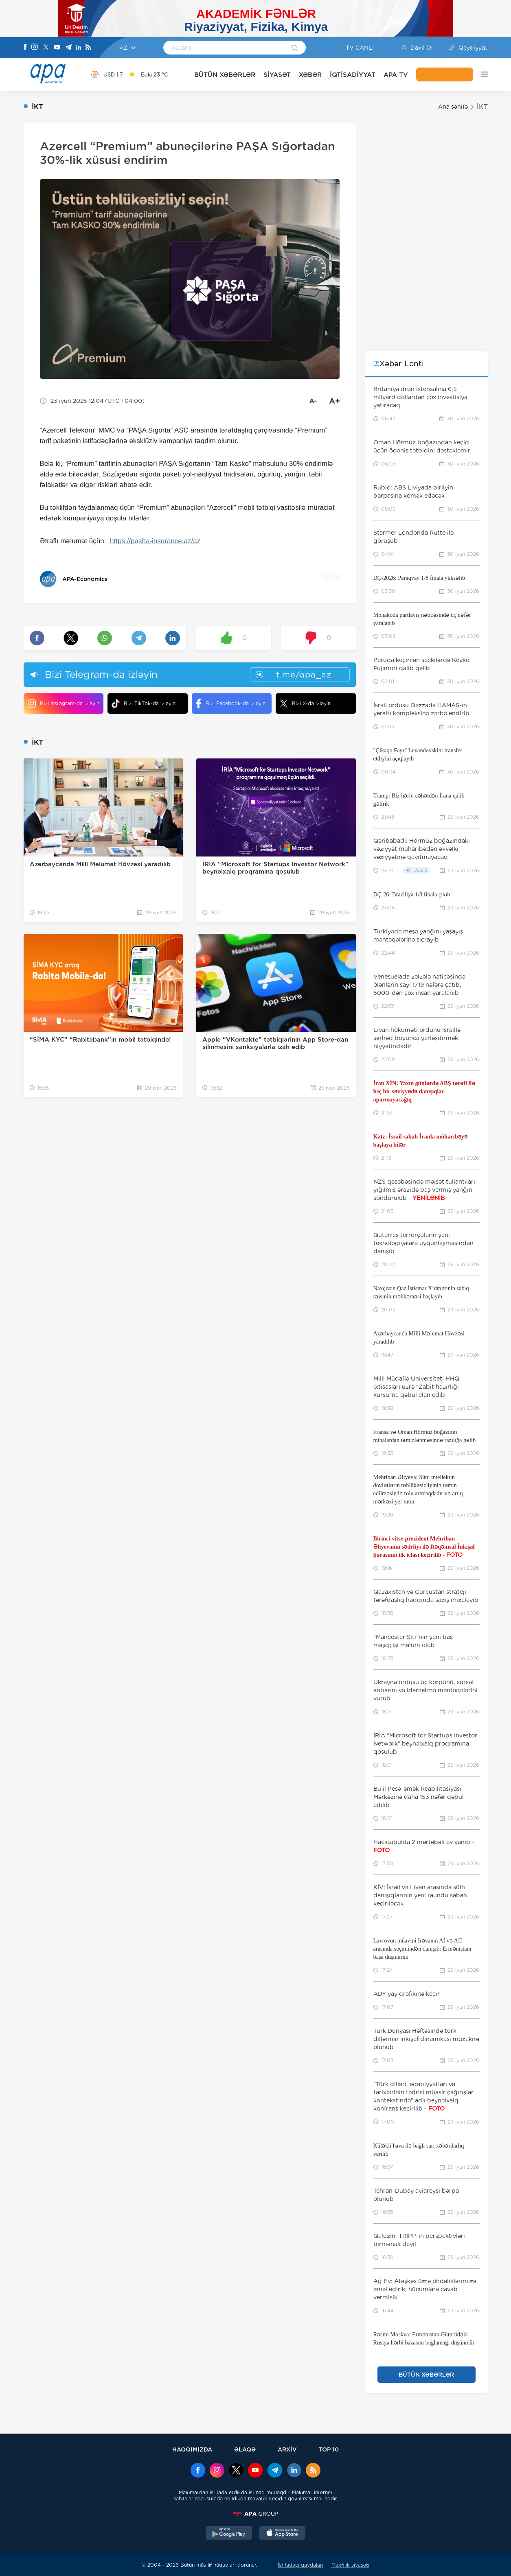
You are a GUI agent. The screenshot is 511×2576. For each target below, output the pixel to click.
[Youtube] (57, 48)
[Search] (295, 48)
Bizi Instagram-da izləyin (63, 703)
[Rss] (88, 48)
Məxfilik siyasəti (350, 2565)
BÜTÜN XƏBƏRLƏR (224, 75)
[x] (236, 2471)
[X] (46, 48)
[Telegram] (68, 48)
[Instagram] (34, 48)
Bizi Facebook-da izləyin (230, 703)
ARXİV (287, 2449)
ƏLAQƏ (245, 2449)
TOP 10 (329, 2449)
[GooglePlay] (229, 2533)
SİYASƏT (277, 75)
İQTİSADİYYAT (352, 75)
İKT (482, 107)
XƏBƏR (310, 75)
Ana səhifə (453, 106)
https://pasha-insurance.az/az (155, 541)
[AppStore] (282, 2533)
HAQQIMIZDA (192, 2449)
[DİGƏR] (480, 74)
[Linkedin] (78, 48)
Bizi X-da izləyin (305, 703)
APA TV (396, 75)
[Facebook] (25, 48)
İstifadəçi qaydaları (300, 2565)
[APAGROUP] (255, 2514)
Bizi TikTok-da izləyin (143, 703)
